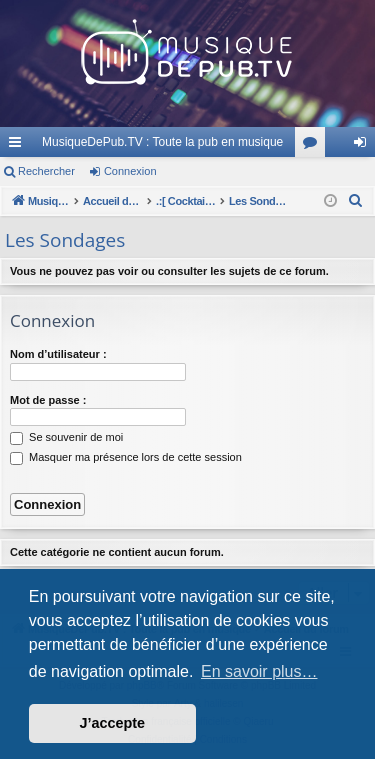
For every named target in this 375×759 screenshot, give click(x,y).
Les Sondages (65, 240)
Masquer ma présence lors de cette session (126, 457)
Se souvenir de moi (66, 437)
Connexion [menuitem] (364, 146)
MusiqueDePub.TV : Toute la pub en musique (162, 142)
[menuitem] (356, 201)
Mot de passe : (48, 400)
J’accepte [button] (113, 723)
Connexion (130, 171)
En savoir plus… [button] (259, 671)
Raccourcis (19, 146)
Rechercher (46, 171)
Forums (314, 146)
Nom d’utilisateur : (58, 354)
